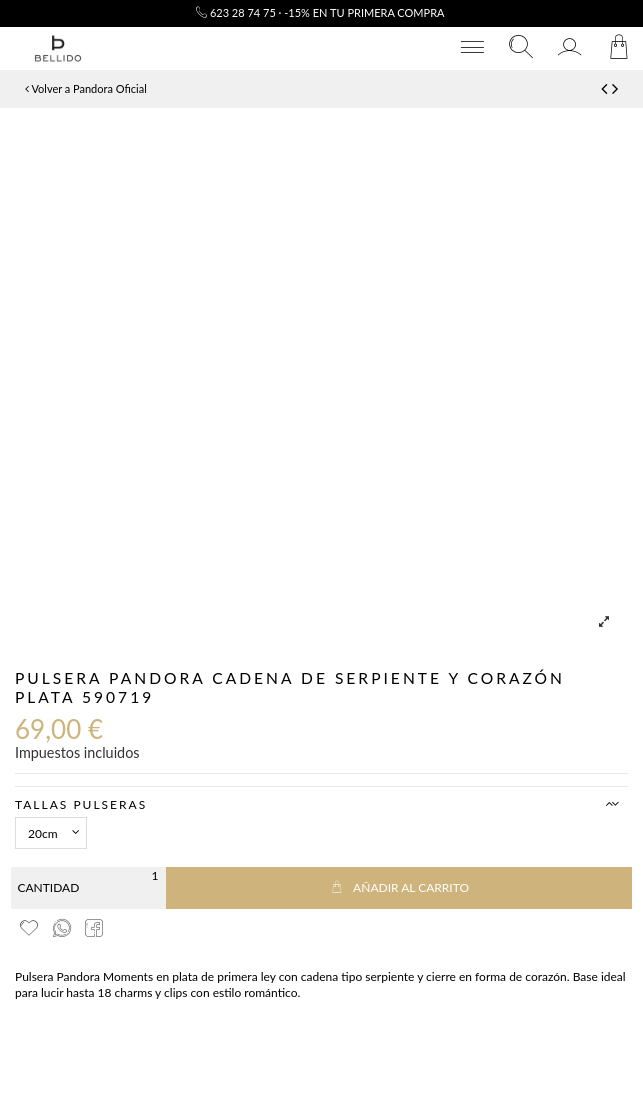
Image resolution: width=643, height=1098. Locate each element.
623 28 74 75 (236, 12)
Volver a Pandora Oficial (86, 88)
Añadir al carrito (399, 887)
